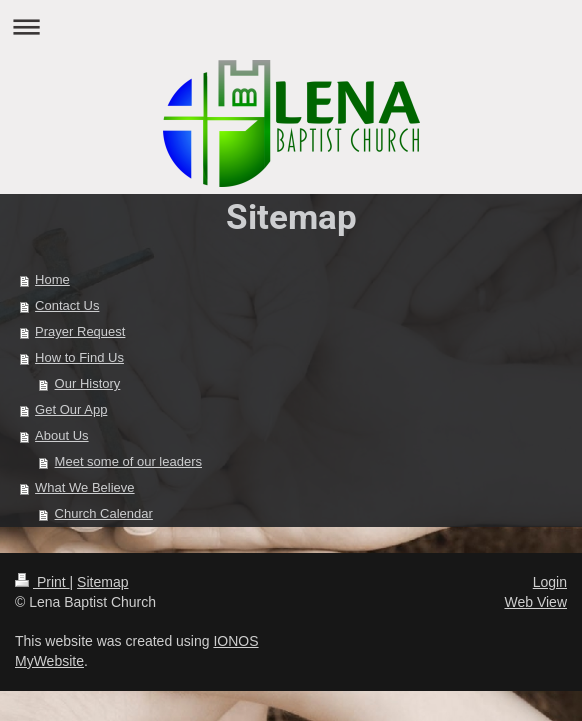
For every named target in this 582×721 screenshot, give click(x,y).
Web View (535, 602)
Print (42, 582)
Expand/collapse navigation (291, 26)
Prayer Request (80, 331)
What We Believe (84, 487)
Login (550, 582)
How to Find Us (79, 357)
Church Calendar (104, 513)
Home (52, 279)
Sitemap (102, 582)
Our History (88, 383)
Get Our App (71, 409)
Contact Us (67, 305)
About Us (61, 435)
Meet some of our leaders (128, 461)
